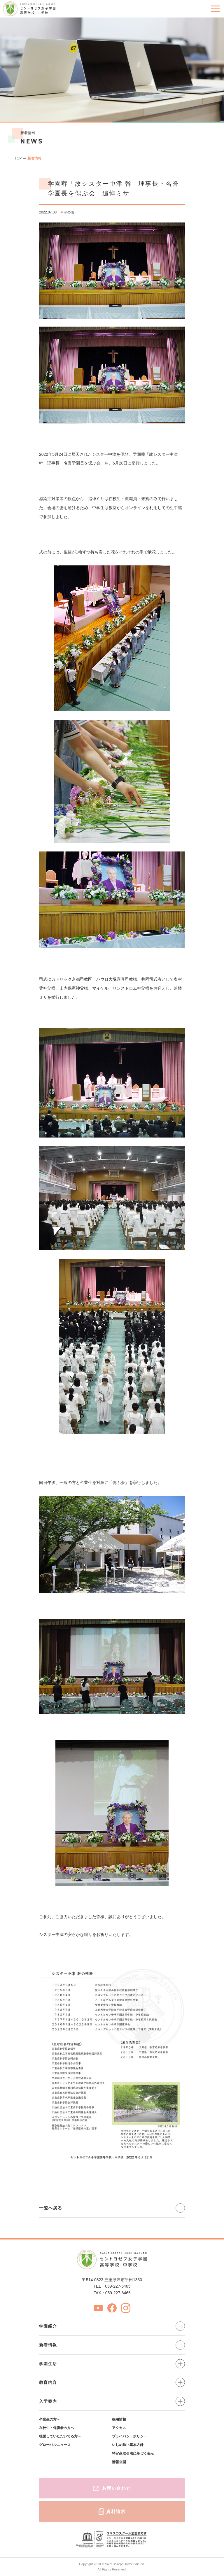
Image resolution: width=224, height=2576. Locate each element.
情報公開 (119, 2462)
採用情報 (119, 2419)
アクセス (119, 2428)
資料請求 (112, 2511)
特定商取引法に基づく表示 (133, 2453)
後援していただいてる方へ (60, 2436)
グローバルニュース (55, 2445)
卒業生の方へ (49, 2419)
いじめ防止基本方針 (128, 2445)
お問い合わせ (112, 2488)
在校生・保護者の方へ (56, 2428)
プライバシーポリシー (129, 2436)
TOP (18, 158)
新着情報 (34, 158)
